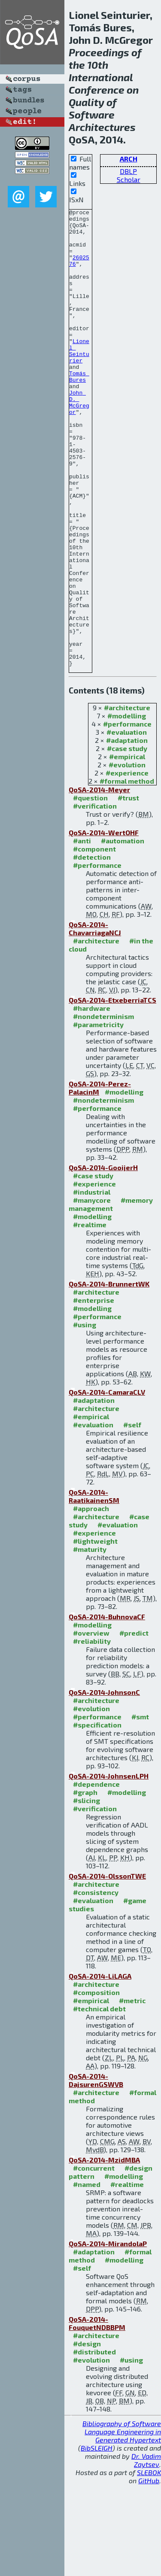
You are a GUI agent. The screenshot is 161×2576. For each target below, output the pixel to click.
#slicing (86, 1892)
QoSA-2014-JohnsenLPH (109, 1867)
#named (86, 2276)
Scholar (128, 179)
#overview (91, 1724)
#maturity (89, 1640)
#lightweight (95, 1632)
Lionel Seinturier (79, 379)
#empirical (127, 848)
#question (90, 889)
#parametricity (98, 1116)
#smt (140, 1808)
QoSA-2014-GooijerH (103, 1259)
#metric (132, 2092)
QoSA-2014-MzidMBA (104, 2251)
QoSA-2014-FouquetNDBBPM (97, 2414)
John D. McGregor (79, 441)
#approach (91, 1600)
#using (84, 1416)
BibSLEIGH (96, 2539)
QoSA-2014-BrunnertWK (109, 1375)
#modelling (126, 807)
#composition (96, 2084)
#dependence (96, 1875)
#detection (92, 948)
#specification (97, 1816)
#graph (85, 1884)
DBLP (128, 171)
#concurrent (94, 2259)
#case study (127, 840)
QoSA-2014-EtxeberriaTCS (112, 1091)
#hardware (91, 1099)
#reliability (92, 1732)
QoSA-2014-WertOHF (104, 924)
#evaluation (126, 823)
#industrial (91, 1283)
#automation (122, 932)
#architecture (127, 799)
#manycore (92, 1291)
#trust (128, 889)
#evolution (127, 856)
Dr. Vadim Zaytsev (146, 2551)
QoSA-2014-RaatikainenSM (94, 1587)
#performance (127, 815)
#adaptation (127, 831)
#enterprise (93, 1391)
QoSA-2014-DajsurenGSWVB (96, 2171)
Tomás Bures (79, 410)
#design (87, 2435)
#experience (127, 864)
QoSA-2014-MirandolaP (108, 2335)
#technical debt (99, 2100)
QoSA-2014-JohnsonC (104, 1783)
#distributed (94, 2443)
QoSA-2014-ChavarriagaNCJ (95, 1020)
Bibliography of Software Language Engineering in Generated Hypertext (121, 2523)
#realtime (89, 1316)
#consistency (95, 1984)
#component (94, 940)
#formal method (127, 872)
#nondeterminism (103, 1108)
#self (132, 1516)
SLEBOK (149, 2564)
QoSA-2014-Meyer (99, 881)
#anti (82, 932)
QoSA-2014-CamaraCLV (107, 1483)
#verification (95, 897)
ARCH (128, 159)
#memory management (111, 1295)
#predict (134, 1724)
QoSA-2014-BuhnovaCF (107, 1708)
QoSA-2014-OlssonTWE (107, 1967)
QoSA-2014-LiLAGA (100, 2067)
